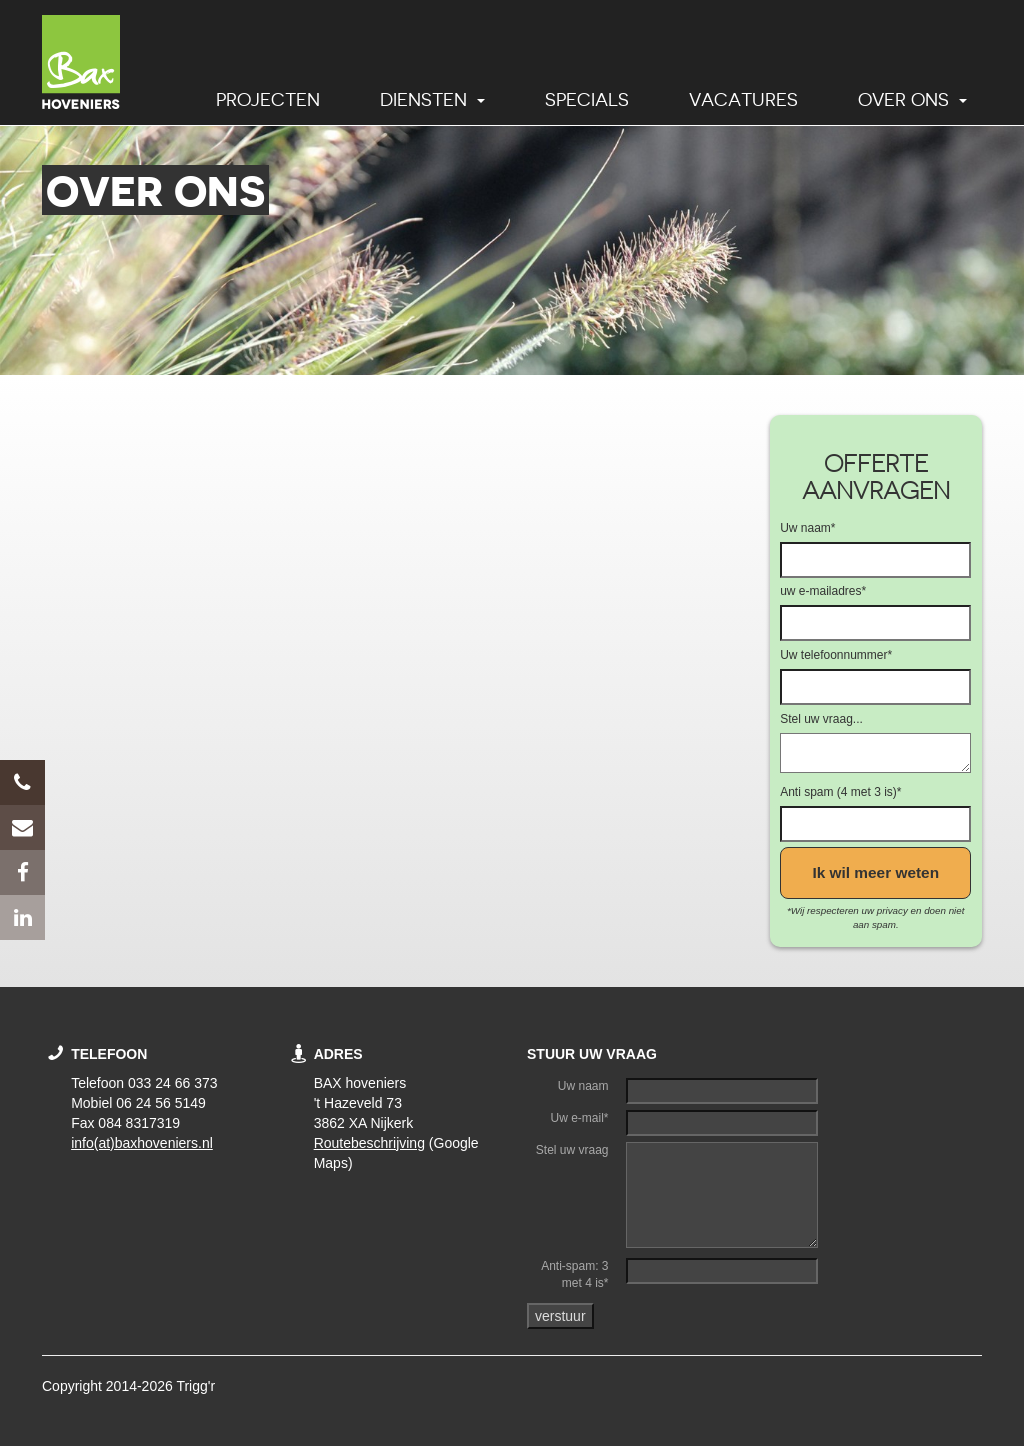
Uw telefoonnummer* (836, 655)
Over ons (912, 100)
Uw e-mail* (580, 1118)
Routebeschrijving (369, 1143)
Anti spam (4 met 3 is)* (840, 792)
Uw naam (583, 1086)
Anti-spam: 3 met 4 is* (574, 1274)
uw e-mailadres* (823, 591)
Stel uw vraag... (821, 719)
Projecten (268, 100)
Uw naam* (807, 528)
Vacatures (743, 100)
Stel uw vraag (572, 1150)
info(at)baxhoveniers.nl (142, 1143)
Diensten (432, 100)
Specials (587, 100)
